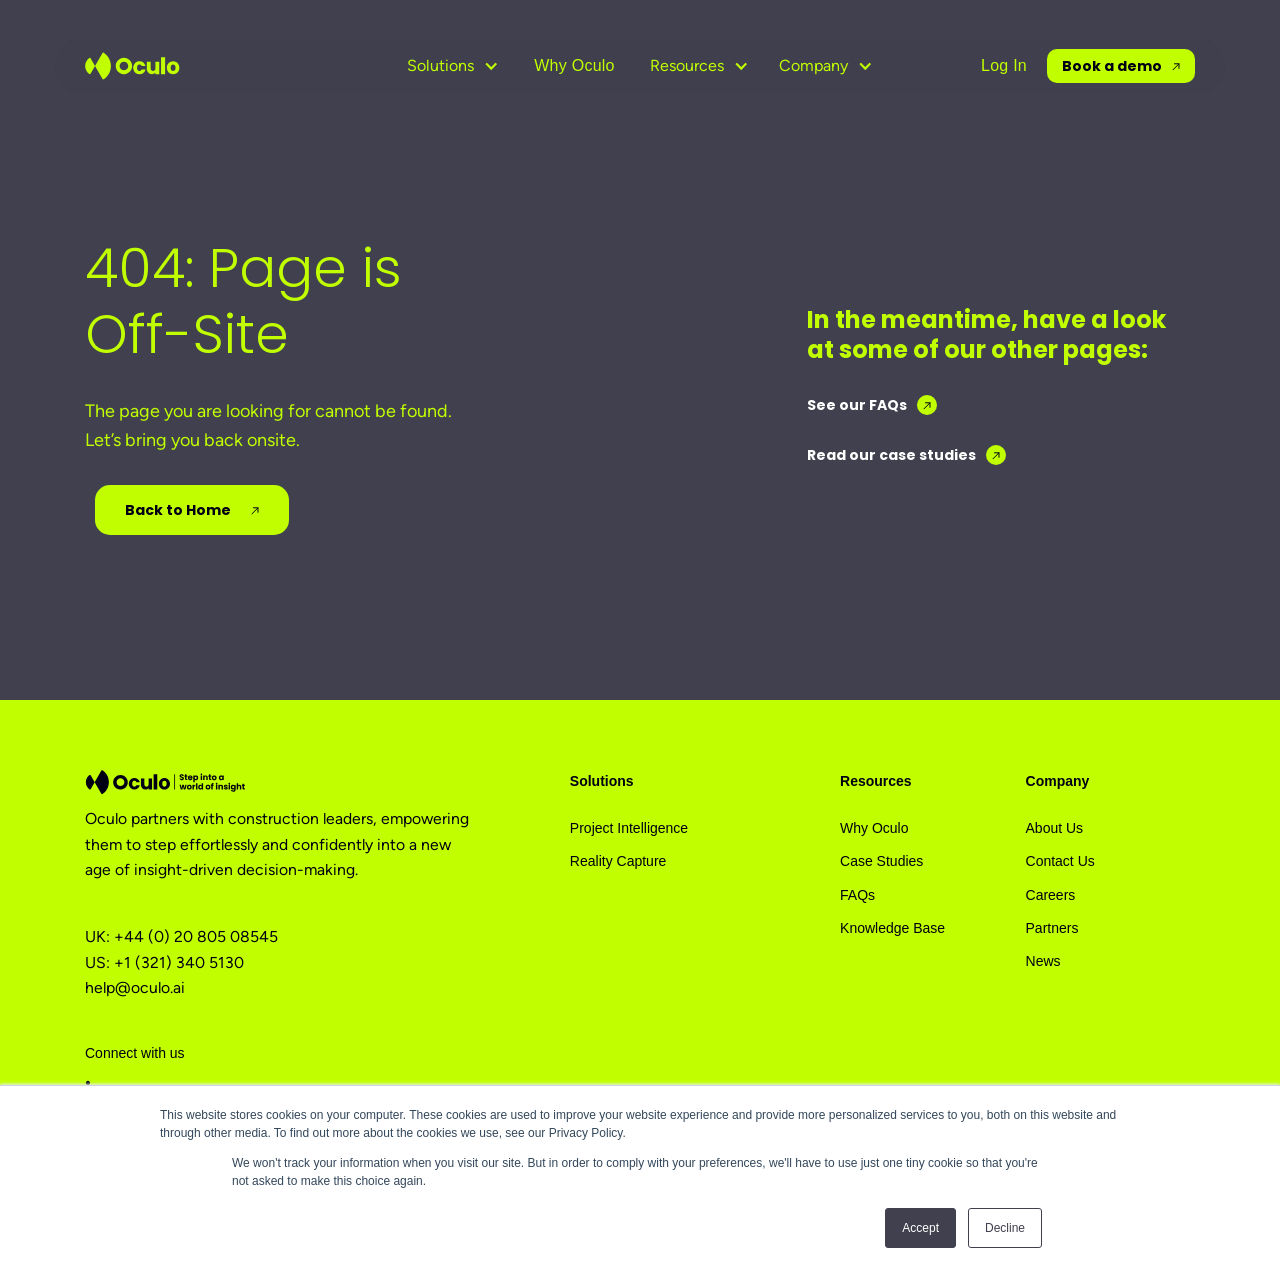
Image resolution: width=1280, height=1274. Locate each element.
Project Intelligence (629, 828)
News (1043, 961)
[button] (453, 66)
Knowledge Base (892, 928)
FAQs (857, 895)
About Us (1055, 828)
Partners (1052, 928)
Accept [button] (920, 1228)
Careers (1051, 895)
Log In (1004, 65)
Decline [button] (1005, 1228)
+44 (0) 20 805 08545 (196, 936)
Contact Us (1060, 861)
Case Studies (881, 861)
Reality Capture (618, 861)
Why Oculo (574, 65)
